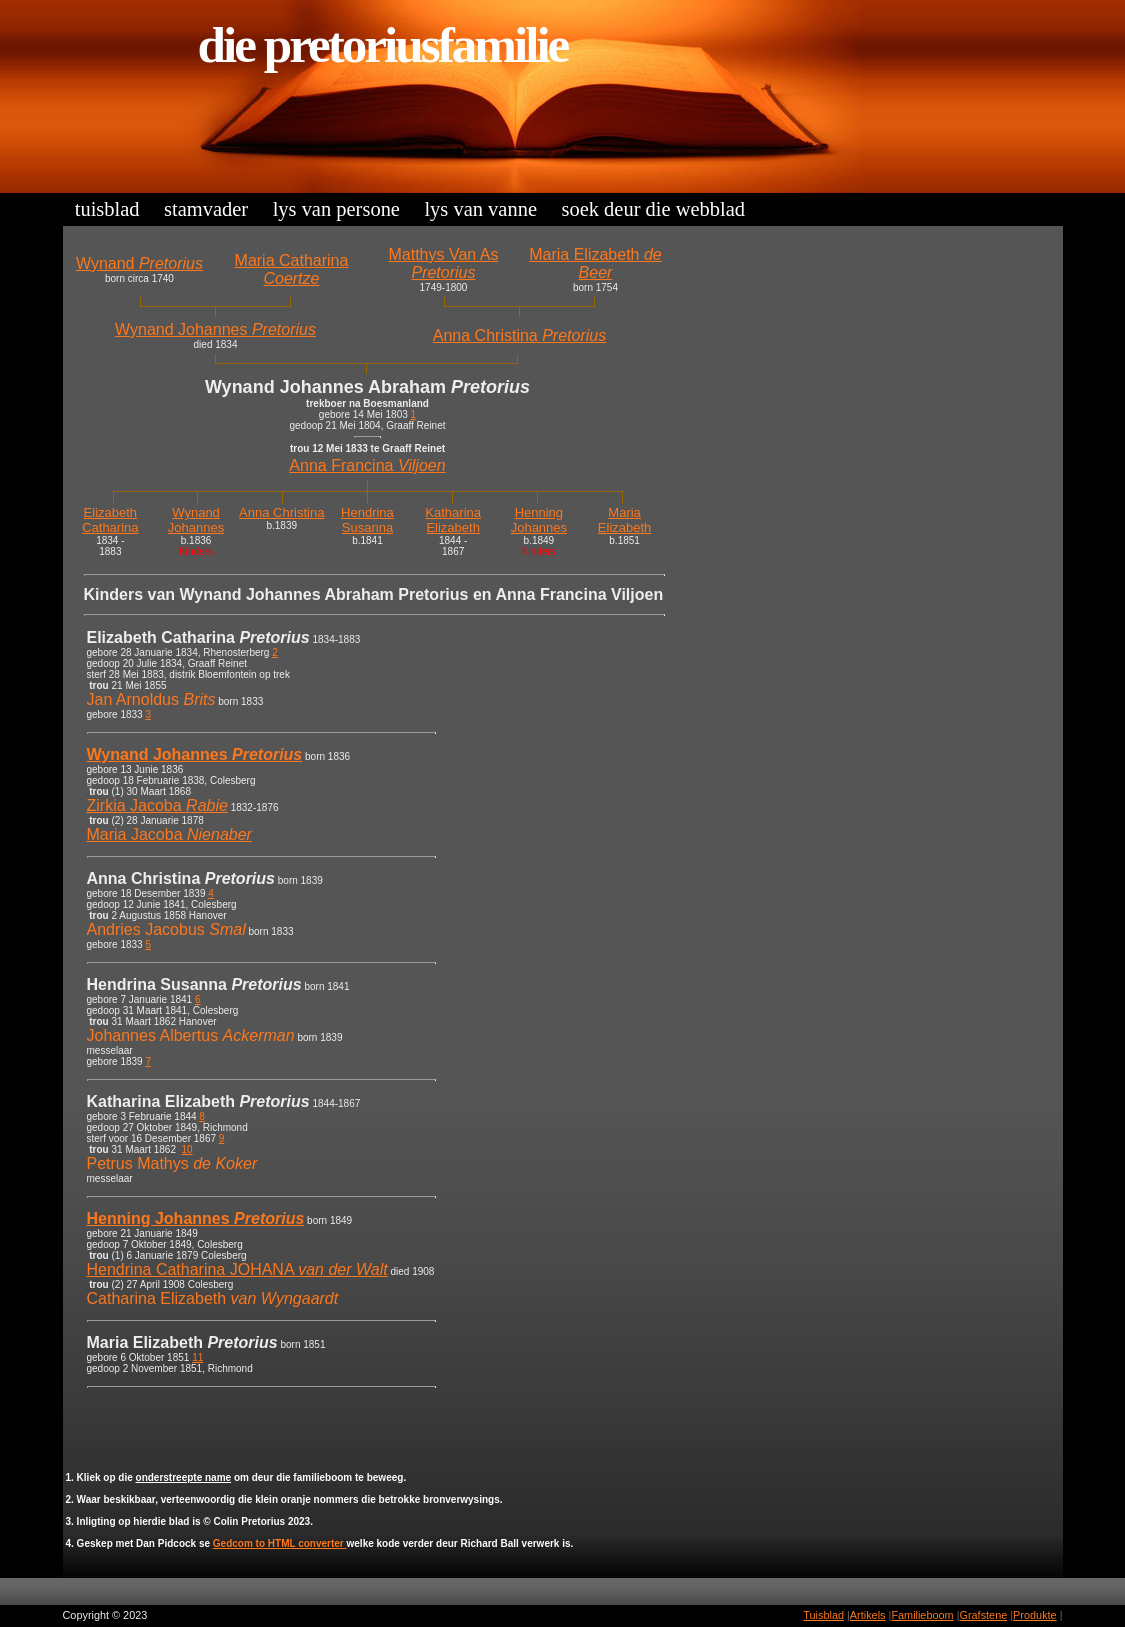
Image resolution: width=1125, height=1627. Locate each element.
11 (197, 1357)
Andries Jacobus (166, 929)
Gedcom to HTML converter (280, 1543)
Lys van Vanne (480, 209)
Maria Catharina (292, 269)
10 (187, 1149)
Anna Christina (519, 335)
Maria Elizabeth (595, 263)
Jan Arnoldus (151, 699)
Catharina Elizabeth (213, 1298)
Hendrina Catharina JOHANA (237, 1269)
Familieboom (922, 1615)
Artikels (868, 1615)
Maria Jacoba (169, 834)
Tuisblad (107, 209)
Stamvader (206, 209)
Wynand (139, 263)
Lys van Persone (336, 209)
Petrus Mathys (172, 1163)
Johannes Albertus (191, 1035)
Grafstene (983, 1615)
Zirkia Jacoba (157, 805)
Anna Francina (367, 465)
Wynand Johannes (215, 329)
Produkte (1035, 1615)
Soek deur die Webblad (653, 209)
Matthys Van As (443, 263)
